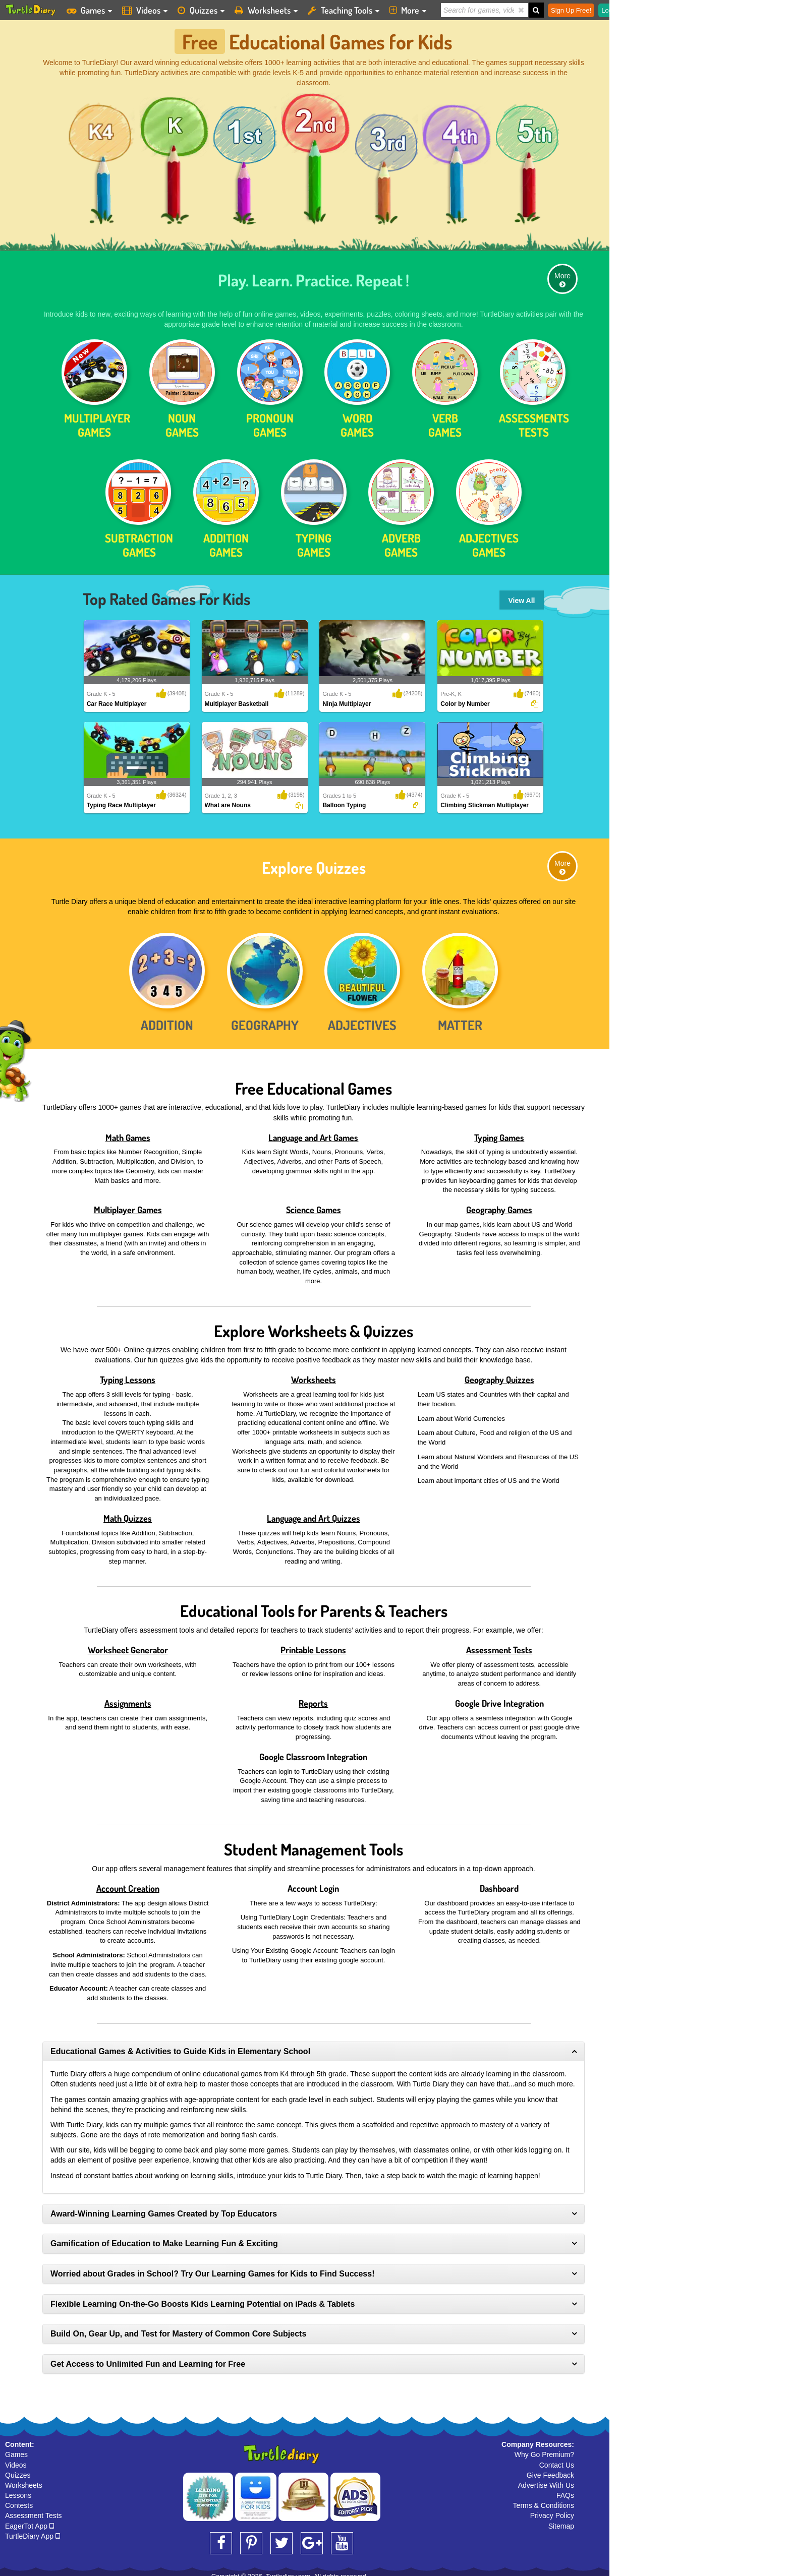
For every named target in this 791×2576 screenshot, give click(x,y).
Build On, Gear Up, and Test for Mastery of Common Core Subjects (178, 2328)
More (562, 274)
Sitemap (561, 2520)
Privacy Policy (552, 2510)
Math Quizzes (127, 1512)
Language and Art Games (313, 1131)
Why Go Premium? (544, 2449)
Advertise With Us (546, 2479)
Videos (16, 2459)
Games (16, 2449)
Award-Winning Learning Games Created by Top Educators (163, 2207)
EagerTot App (29, 2520)
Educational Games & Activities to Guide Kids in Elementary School (180, 2045)
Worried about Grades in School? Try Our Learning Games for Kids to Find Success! (212, 2267)
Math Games (127, 1131)
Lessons (18, 2490)
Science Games (313, 1204)
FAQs (565, 2490)
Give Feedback (550, 2469)
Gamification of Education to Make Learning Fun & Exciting (164, 2238)
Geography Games (499, 1204)
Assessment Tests (499, 1643)
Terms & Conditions (543, 2500)
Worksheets (313, 1374)
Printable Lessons (313, 1643)
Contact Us (556, 2459)
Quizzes (18, 2469)
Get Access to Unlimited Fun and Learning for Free (147, 2358)
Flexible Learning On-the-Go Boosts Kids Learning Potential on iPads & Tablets (202, 2298)
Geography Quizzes (499, 1374)
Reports (313, 1697)
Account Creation (127, 1882)
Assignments (127, 1697)
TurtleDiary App (32, 2530)
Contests (19, 2500)
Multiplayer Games (128, 1204)
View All (521, 595)
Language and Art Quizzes (313, 1512)
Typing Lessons (127, 1374)
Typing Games (499, 1131)
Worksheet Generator (128, 1643)
